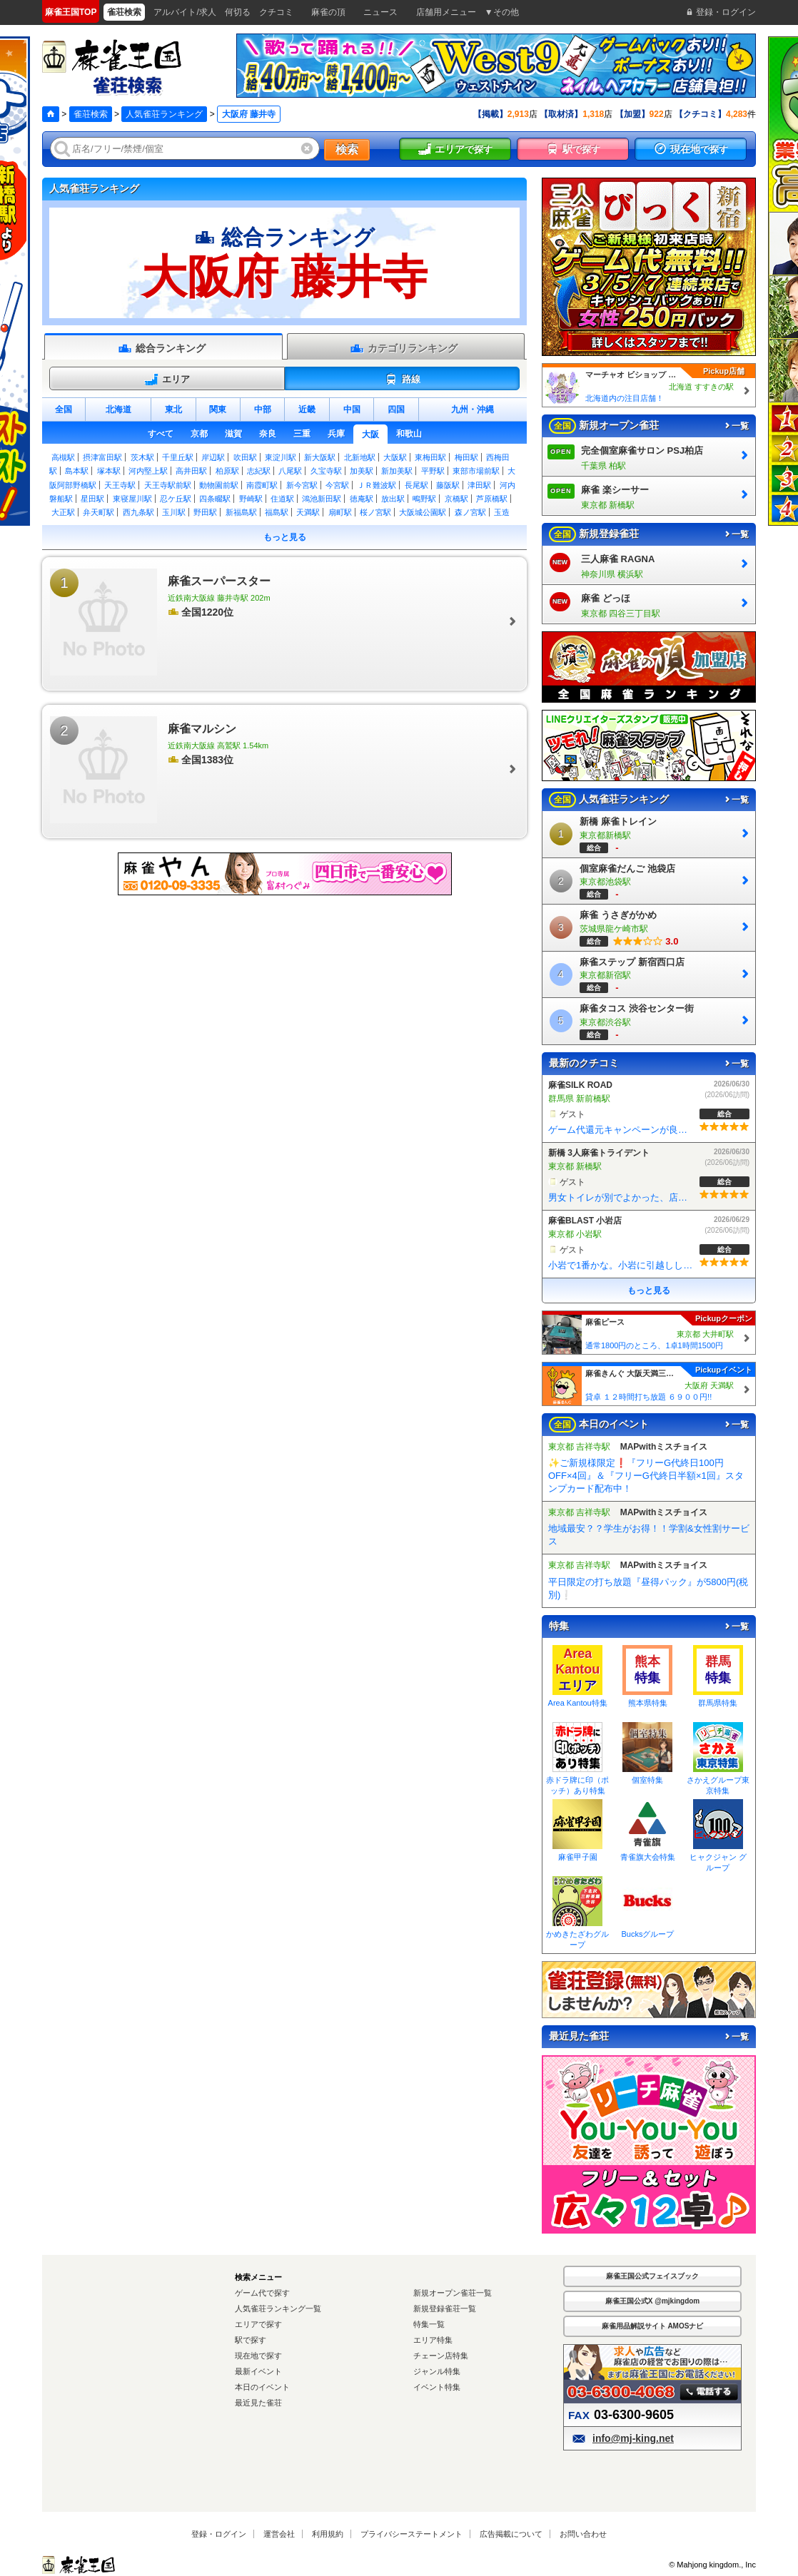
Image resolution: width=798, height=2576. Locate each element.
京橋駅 (456, 498)
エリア (167, 379)
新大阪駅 (319, 457)
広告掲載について (511, 2534)
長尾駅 (416, 485)
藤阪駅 (448, 485)
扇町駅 (340, 512)
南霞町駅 (262, 485)
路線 (402, 379)
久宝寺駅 (326, 471)
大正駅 (63, 512)
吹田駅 (245, 457)
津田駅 (479, 485)
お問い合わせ (583, 2534)
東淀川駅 (280, 457)
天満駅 (308, 512)
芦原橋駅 (491, 498)
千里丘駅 (177, 457)
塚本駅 (109, 471)
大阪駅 (395, 457)
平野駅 (433, 471)
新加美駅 (397, 471)
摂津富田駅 (102, 457)
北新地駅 (359, 457)
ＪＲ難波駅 (376, 485)
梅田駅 (466, 457)
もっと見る (284, 537)
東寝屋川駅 (132, 498)
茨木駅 (142, 457)
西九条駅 (138, 512)
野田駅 (205, 512)
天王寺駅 (120, 485)
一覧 (736, 426)
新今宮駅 (302, 485)
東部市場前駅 (476, 471)
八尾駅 (290, 471)
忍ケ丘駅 (175, 498)
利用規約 (327, 2534)
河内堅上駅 (148, 471)
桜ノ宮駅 (375, 512)
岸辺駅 (213, 457)
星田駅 (92, 498)
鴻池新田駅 (321, 498)
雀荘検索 (91, 114)
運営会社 (279, 2534)
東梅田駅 (430, 457)
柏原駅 (227, 471)
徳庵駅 (361, 498)
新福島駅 (241, 512)
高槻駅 (63, 457)
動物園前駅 (218, 485)
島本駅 (77, 471)
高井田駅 (191, 471)
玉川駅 (174, 512)
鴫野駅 (424, 498)
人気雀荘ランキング (164, 114)
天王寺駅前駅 (167, 485)
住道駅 (282, 498)
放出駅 (393, 498)
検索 (346, 149)
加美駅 (361, 471)
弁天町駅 (98, 512)
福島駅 (276, 512)
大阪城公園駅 (422, 512)
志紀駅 (259, 471)
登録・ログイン (218, 2534)
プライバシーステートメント (411, 2534)
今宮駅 (337, 485)
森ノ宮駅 (470, 512)
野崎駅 (251, 498)
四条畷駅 (215, 498)
